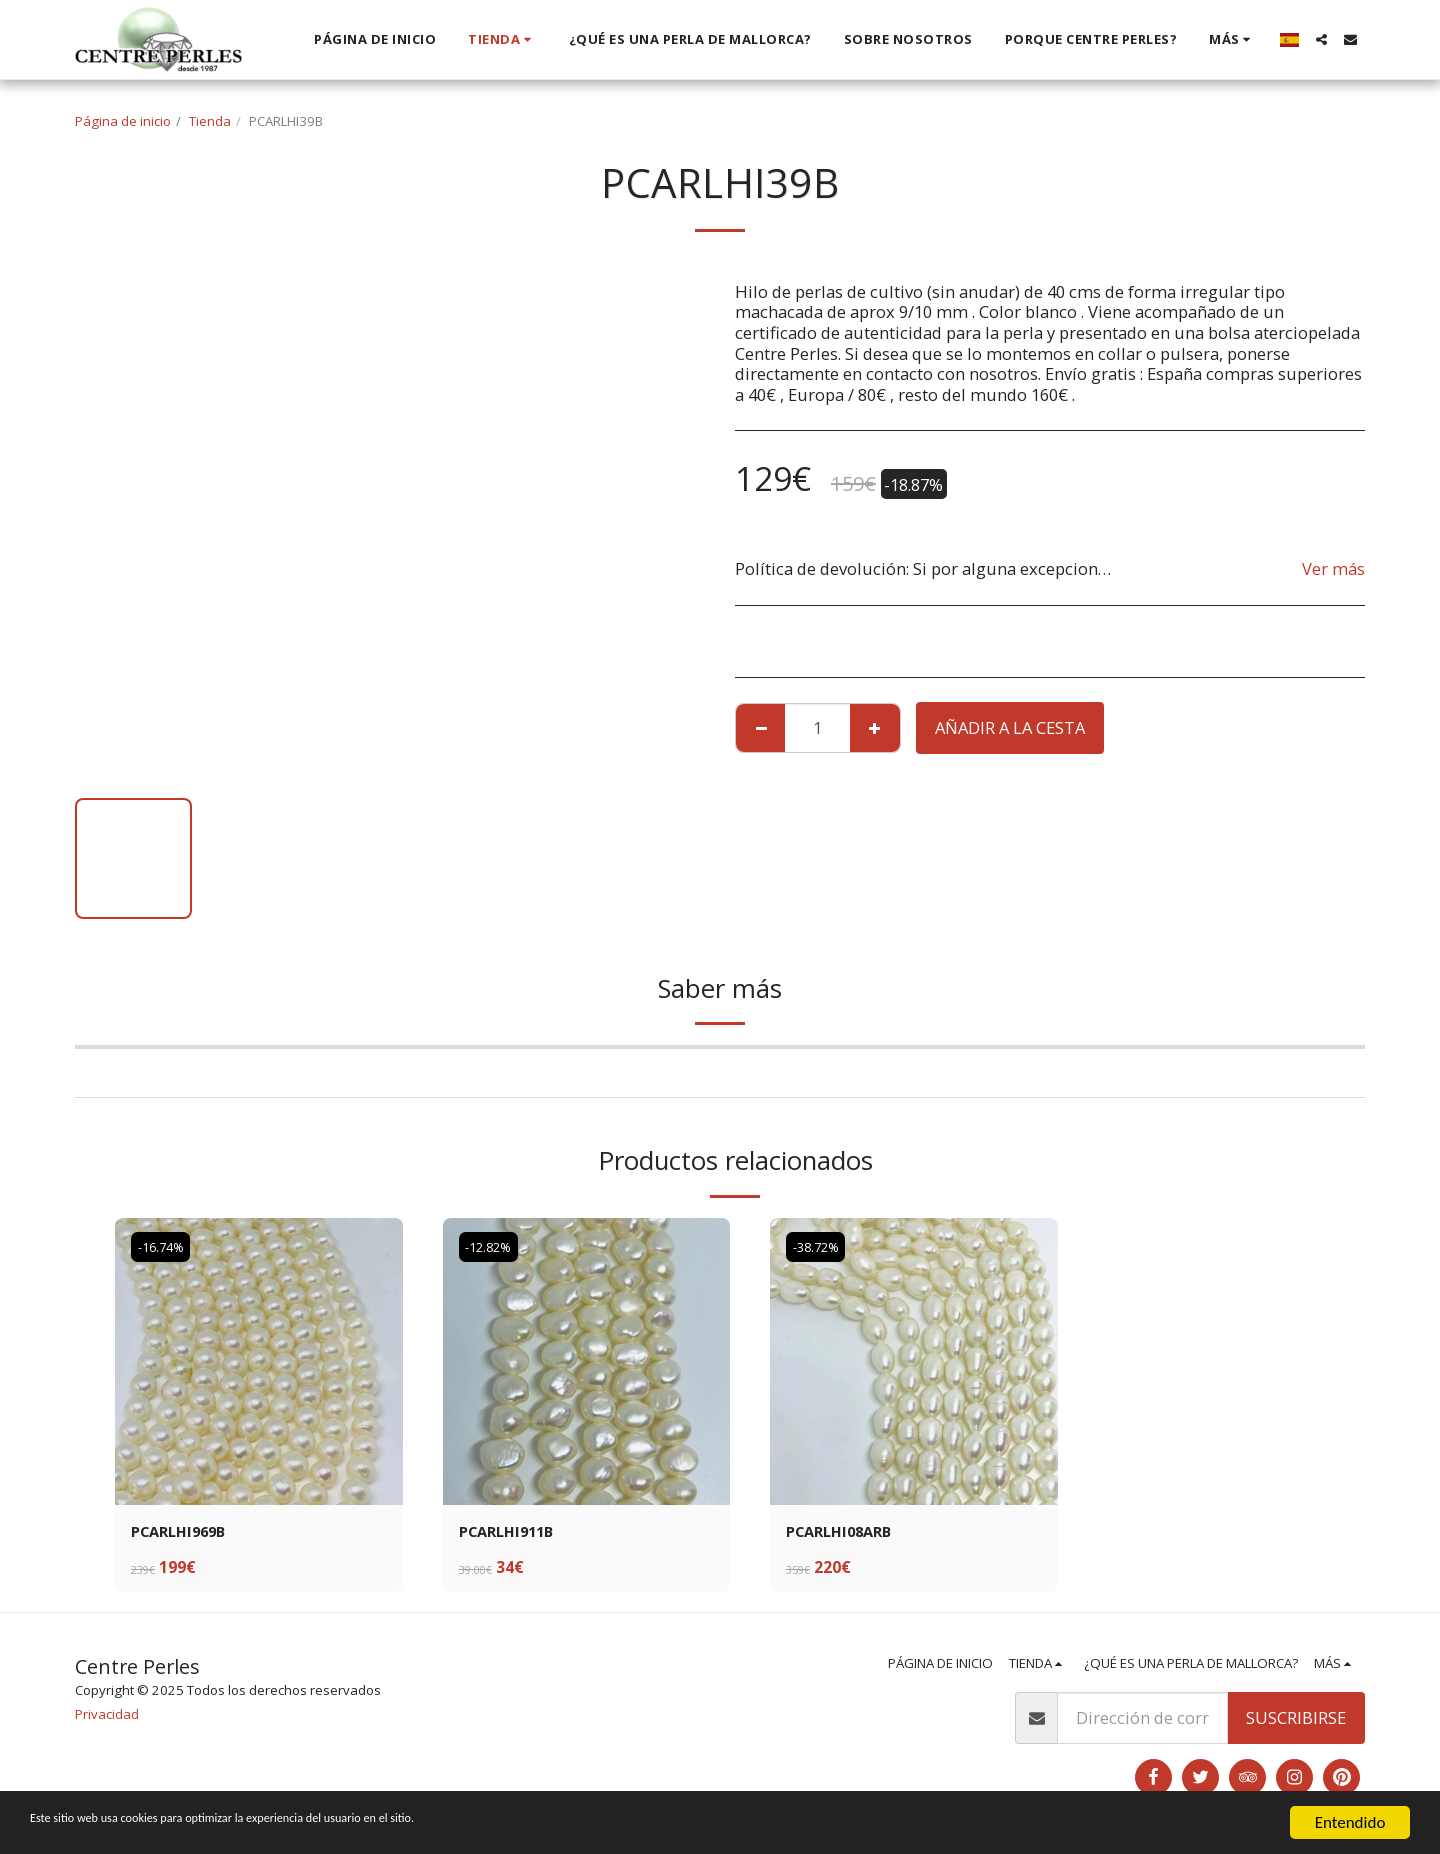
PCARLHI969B (183, 1532)
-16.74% (164, 1247)
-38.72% (819, 1247)
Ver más (1333, 568)
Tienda (210, 121)
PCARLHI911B (511, 1532)
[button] (1321, 39)
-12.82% (492, 1247)
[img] (259, 1362)
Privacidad (107, 1716)
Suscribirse (1296, 1720)
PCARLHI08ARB (844, 1532)
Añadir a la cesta (1010, 727)
